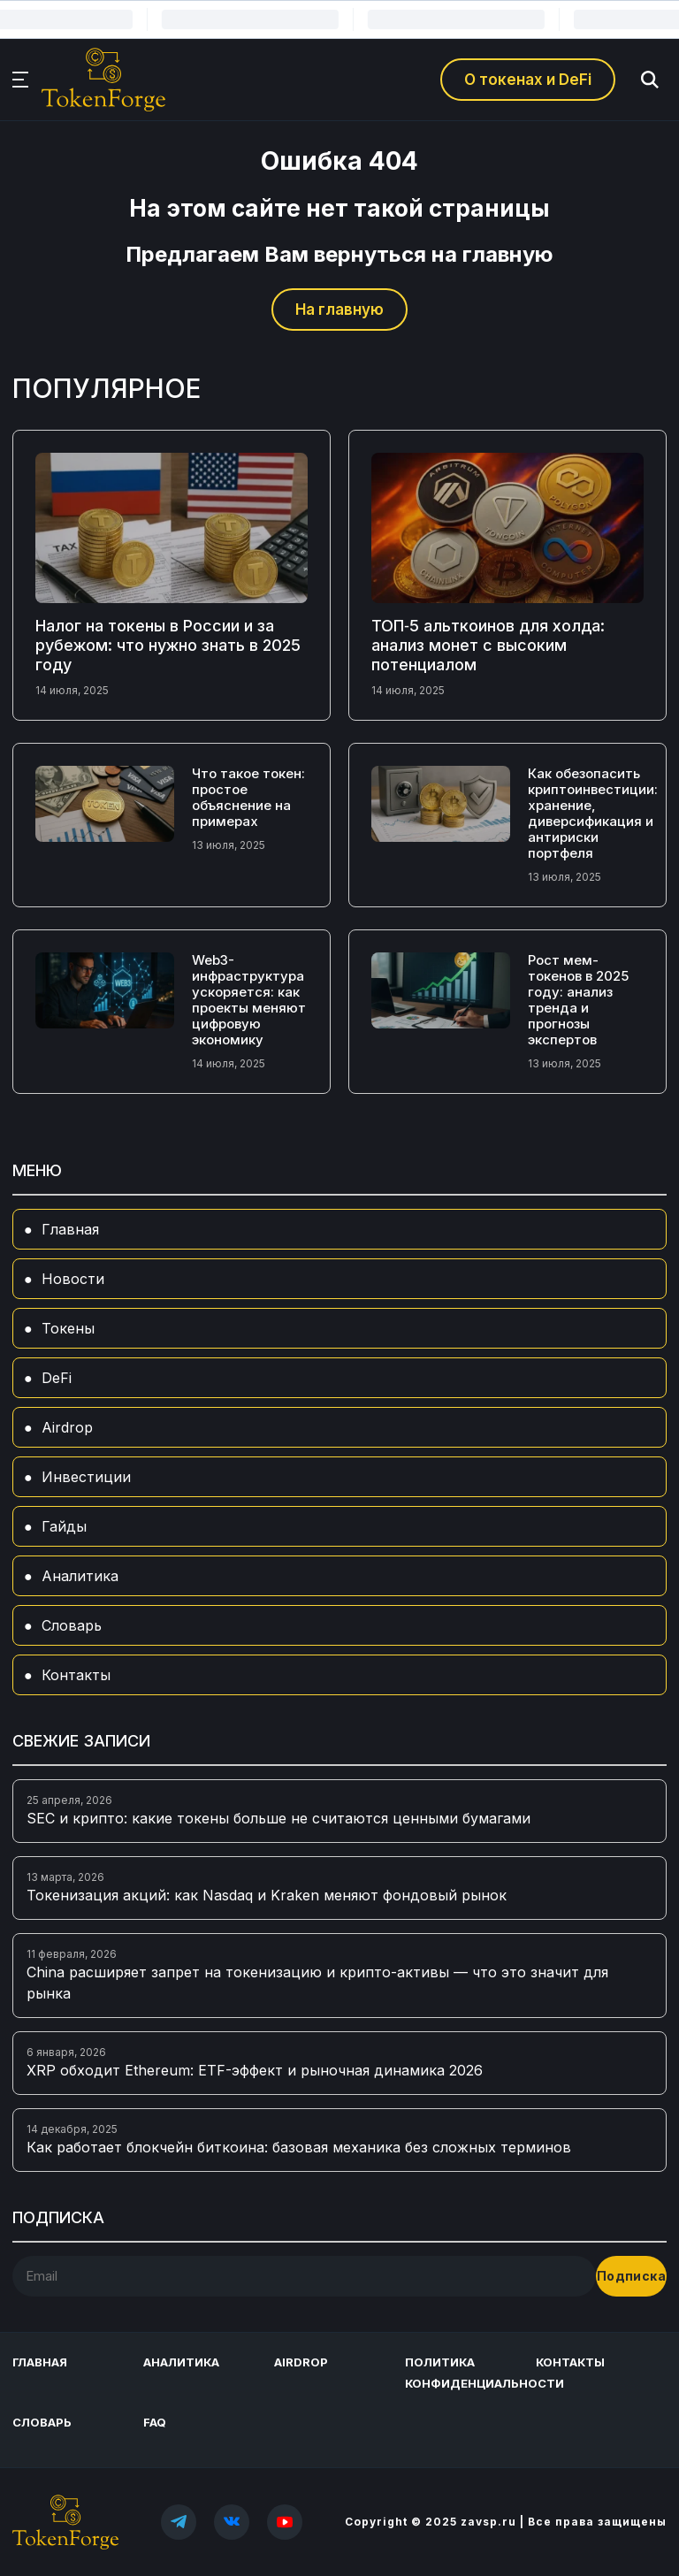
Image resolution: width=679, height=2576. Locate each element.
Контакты (76, 1675)
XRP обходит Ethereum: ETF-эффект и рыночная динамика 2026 (255, 2070)
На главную (339, 309)
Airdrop (67, 1427)
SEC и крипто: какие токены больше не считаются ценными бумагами (278, 1818)
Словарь (72, 1625)
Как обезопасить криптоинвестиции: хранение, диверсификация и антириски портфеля (593, 813)
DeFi (57, 1378)
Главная (70, 1229)
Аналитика (80, 1576)
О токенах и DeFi (527, 79)
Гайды (64, 1526)
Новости (73, 1279)
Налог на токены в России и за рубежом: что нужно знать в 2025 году (168, 645)
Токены (68, 1328)
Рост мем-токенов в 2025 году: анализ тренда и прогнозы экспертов (578, 1000)
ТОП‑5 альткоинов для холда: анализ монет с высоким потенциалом (488, 645)
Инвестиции (86, 1477)
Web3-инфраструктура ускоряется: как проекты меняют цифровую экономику (249, 1000)
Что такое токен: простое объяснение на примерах (248, 797)
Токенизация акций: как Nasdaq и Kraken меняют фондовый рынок (267, 1895)
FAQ (154, 2422)
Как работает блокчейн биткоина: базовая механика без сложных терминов (299, 2147)
